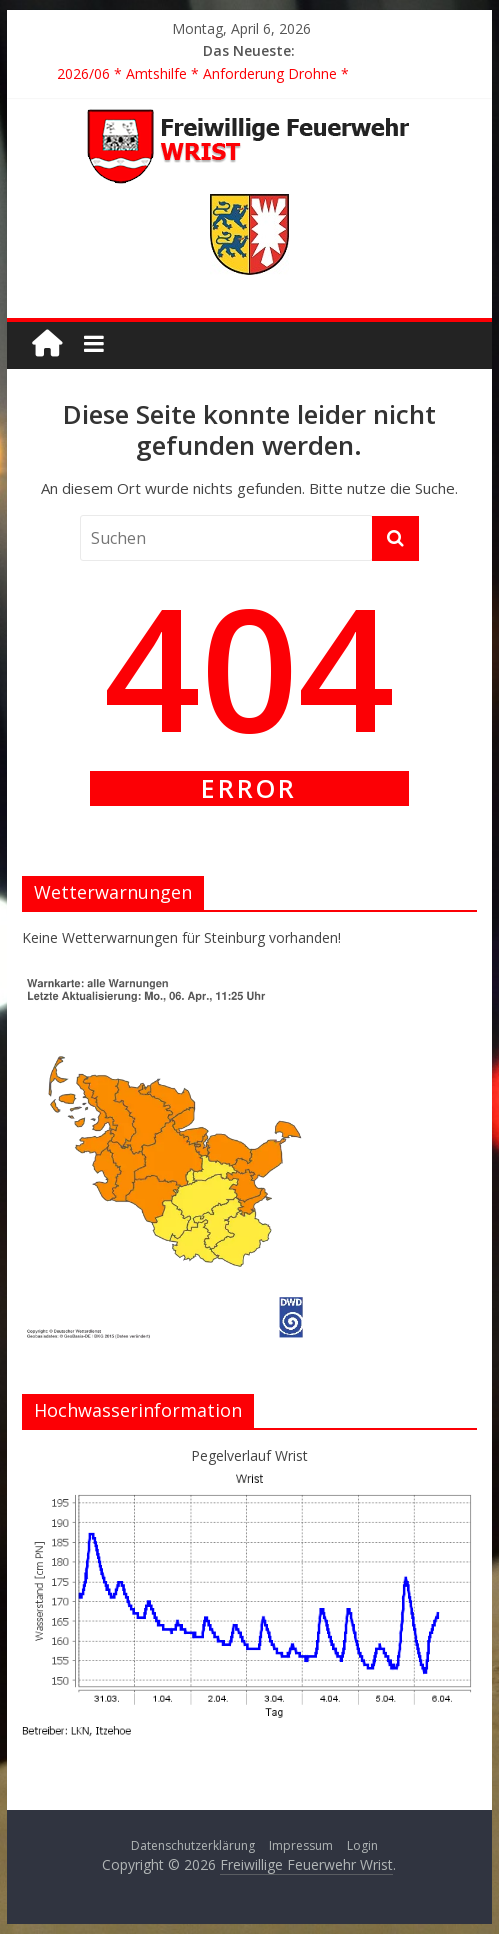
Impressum (301, 1845)
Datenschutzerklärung (193, 1845)
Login (362, 1845)
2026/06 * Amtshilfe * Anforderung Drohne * (203, 73)
